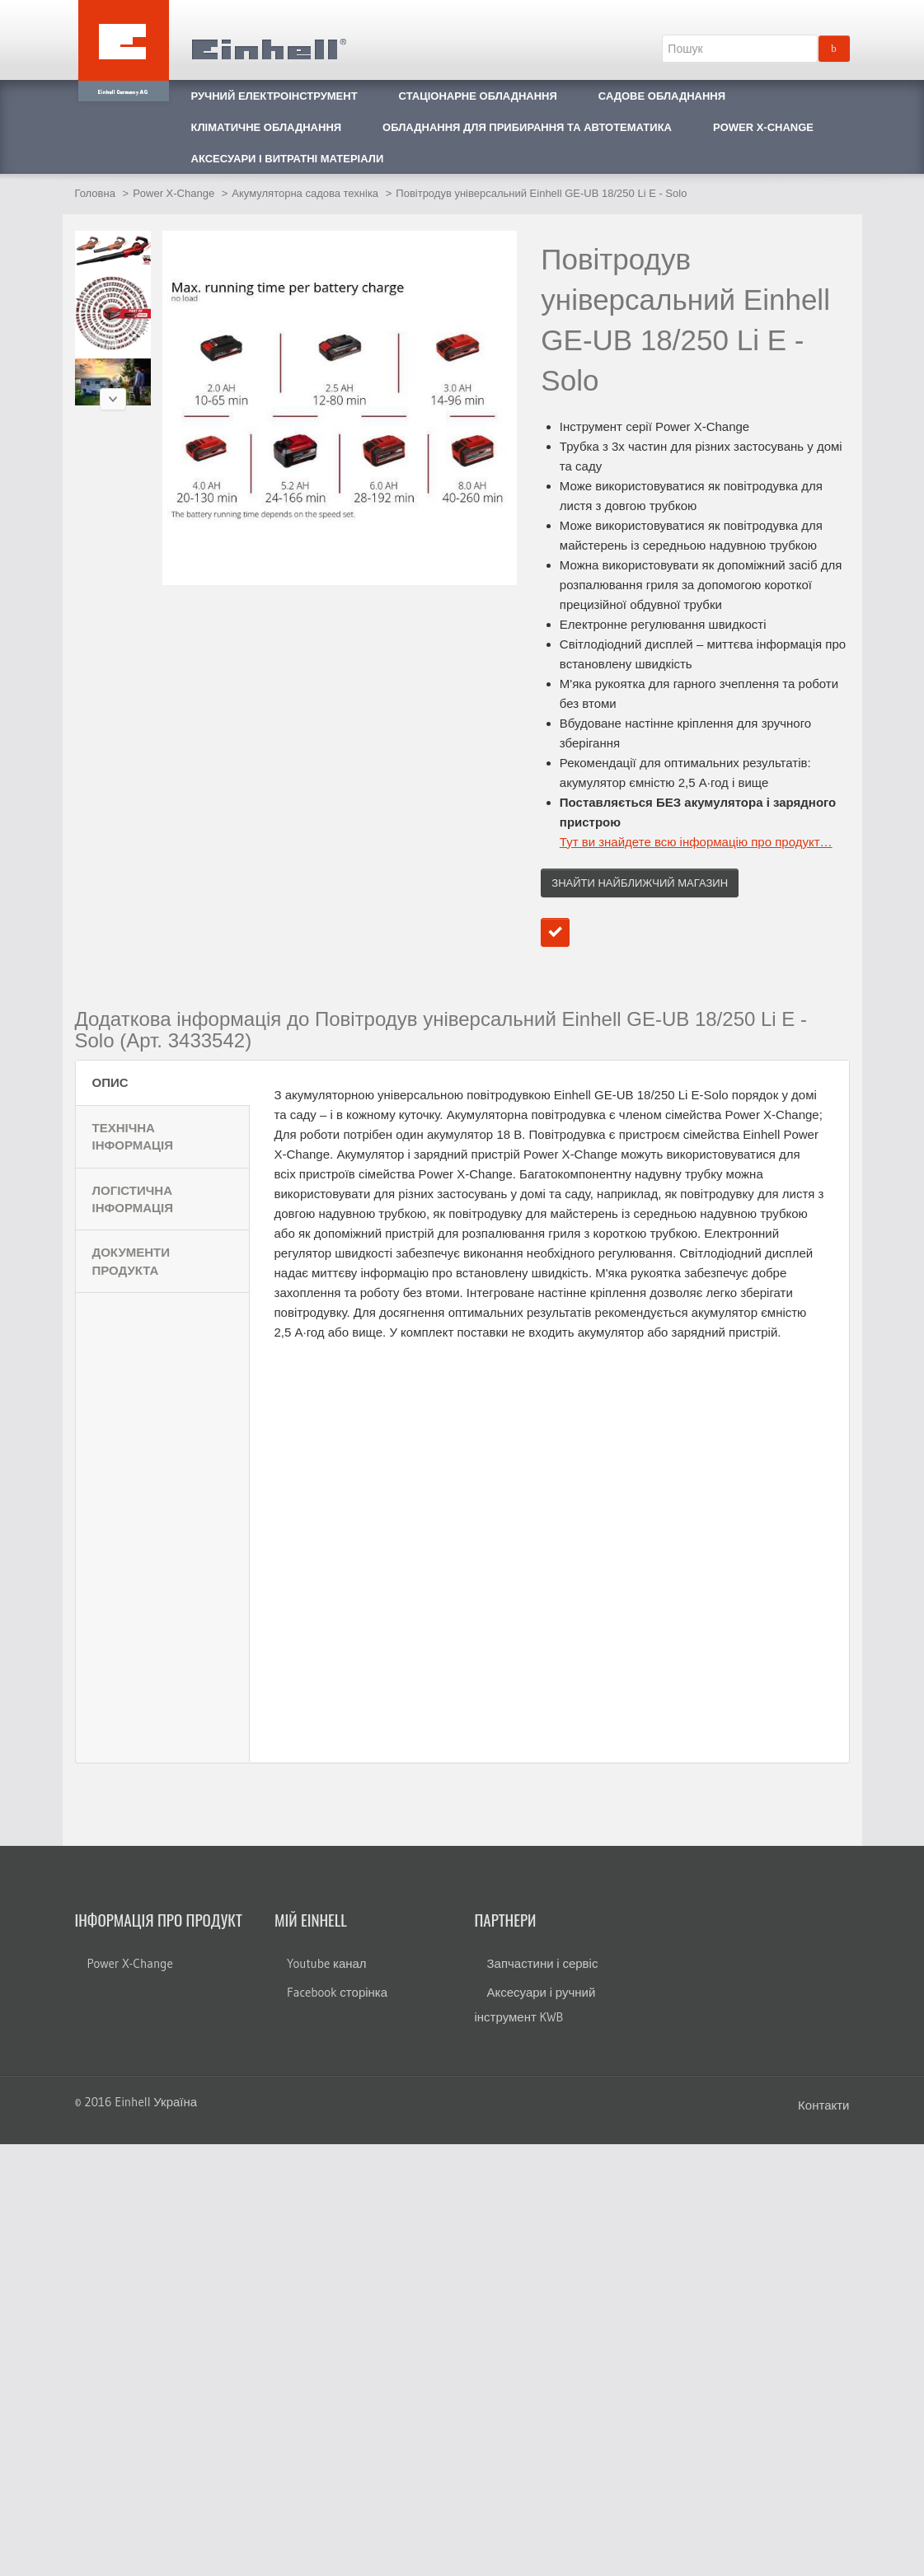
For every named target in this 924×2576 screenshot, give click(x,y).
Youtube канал (327, 1963)
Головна (95, 193)
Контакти (823, 2105)
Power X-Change (173, 193)
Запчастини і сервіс (542, 1963)
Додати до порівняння (555, 932)
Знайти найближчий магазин (639, 883)
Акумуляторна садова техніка (305, 193)
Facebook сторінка (337, 1992)
